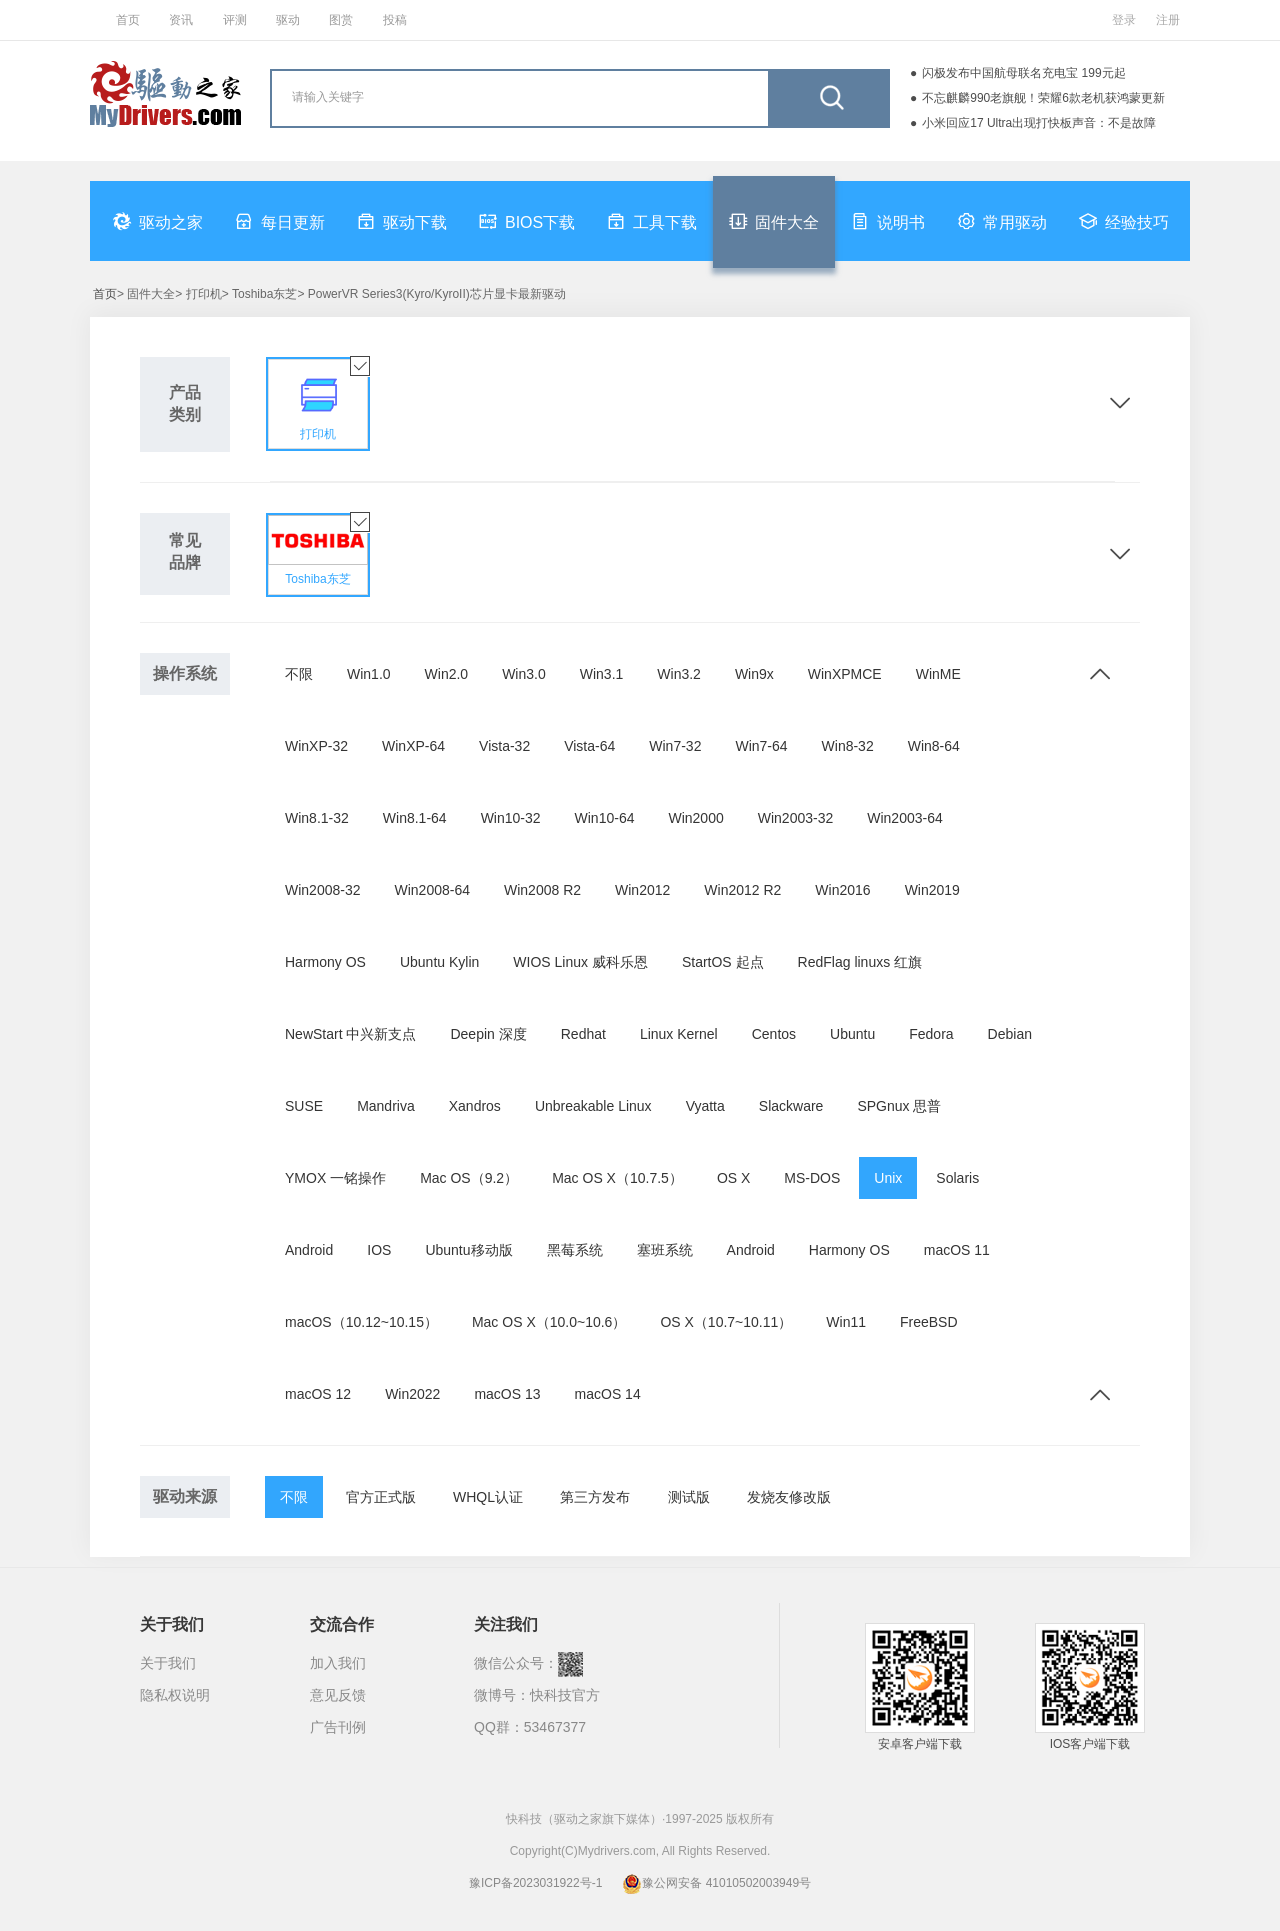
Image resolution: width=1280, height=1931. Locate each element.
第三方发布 (595, 1497)
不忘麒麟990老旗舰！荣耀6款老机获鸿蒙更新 (1043, 98)
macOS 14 (608, 1394)
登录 (1124, 20)
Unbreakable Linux (593, 1106)
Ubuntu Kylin (439, 962)
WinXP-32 (316, 746)
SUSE (304, 1106)
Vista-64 (589, 746)
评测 (235, 20)
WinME (938, 674)
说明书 (888, 221)
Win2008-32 (323, 890)
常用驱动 (1002, 221)
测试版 (689, 1497)
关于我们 (168, 1663)
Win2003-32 (796, 818)
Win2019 (932, 890)
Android (309, 1250)
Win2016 (842, 890)
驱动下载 (402, 221)
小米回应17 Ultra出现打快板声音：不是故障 (1039, 123)
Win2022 (412, 1394)
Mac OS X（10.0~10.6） (549, 1322)
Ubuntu (852, 1034)
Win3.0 (524, 674)
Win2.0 (447, 674)
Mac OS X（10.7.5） (617, 1178)
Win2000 (695, 818)
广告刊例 (338, 1727)
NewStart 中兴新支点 (350, 1034)
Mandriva (386, 1106)
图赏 (341, 20)
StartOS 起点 (723, 962)
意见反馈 (338, 1695)
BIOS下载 (527, 221)
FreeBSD (929, 1322)
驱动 (288, 20)
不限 (299, 674)
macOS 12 (318, 1394)
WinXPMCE (845, 674)
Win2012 (642, 890)
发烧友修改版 (789, 1497)
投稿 (395, 20)
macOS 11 (957, 1250)
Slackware (791, 1106)
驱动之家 (158, 221)
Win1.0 (369, 674)
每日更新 (280, 221)
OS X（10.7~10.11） (726, 1322)
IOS (379, 1250)
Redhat (583, 1034)
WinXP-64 (413, 746)
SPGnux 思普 (899, 1106)
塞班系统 (665, 1250)
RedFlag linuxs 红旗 (860, 962)
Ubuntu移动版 (468, 1250)
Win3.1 (602, 674)
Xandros (475, 1106)
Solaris (957, 1178)
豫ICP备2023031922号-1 (535, 1883)
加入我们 (338, 1663)
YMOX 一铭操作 (335, 1178)
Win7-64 (761, 746)
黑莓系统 (575, 1250)
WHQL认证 (488, 1497)
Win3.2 (679, 674)
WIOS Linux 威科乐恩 (580, 962)
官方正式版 (381, 1497)
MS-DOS (812, 1178)
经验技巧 (1124, 221)
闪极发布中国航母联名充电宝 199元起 (1023, 73)
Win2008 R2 (542, 890)
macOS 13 (507, 1394)
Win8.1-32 (317, 818)
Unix (888, 1178)
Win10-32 (511, 818)
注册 (1168, 20)
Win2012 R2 (742, 890)
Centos (774, 1034)
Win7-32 (675, 746)
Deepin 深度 (488, 1034)
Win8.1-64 (415, 818)
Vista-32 (504, 746)
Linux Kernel (679, 1034)
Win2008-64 (433, 890)
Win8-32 (848, 746)
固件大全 (774, 221)
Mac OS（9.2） (469, 1178)
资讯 (181, 20)
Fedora (931, 1034)
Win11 (846, 1322)
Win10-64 (605, 818)
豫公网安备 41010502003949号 (716, 1883)
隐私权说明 (175, 1695)
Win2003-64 (905, 818)
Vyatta (705, 1106)
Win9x (754, 674)
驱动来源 (185, 1496)
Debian (1010, 1034)
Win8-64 (934, 746)
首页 (128, 20)
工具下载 (652, 221)
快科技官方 (565, 1695)
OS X (733, 1178)
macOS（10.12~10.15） (361, 1322)
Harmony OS (325, 962)
